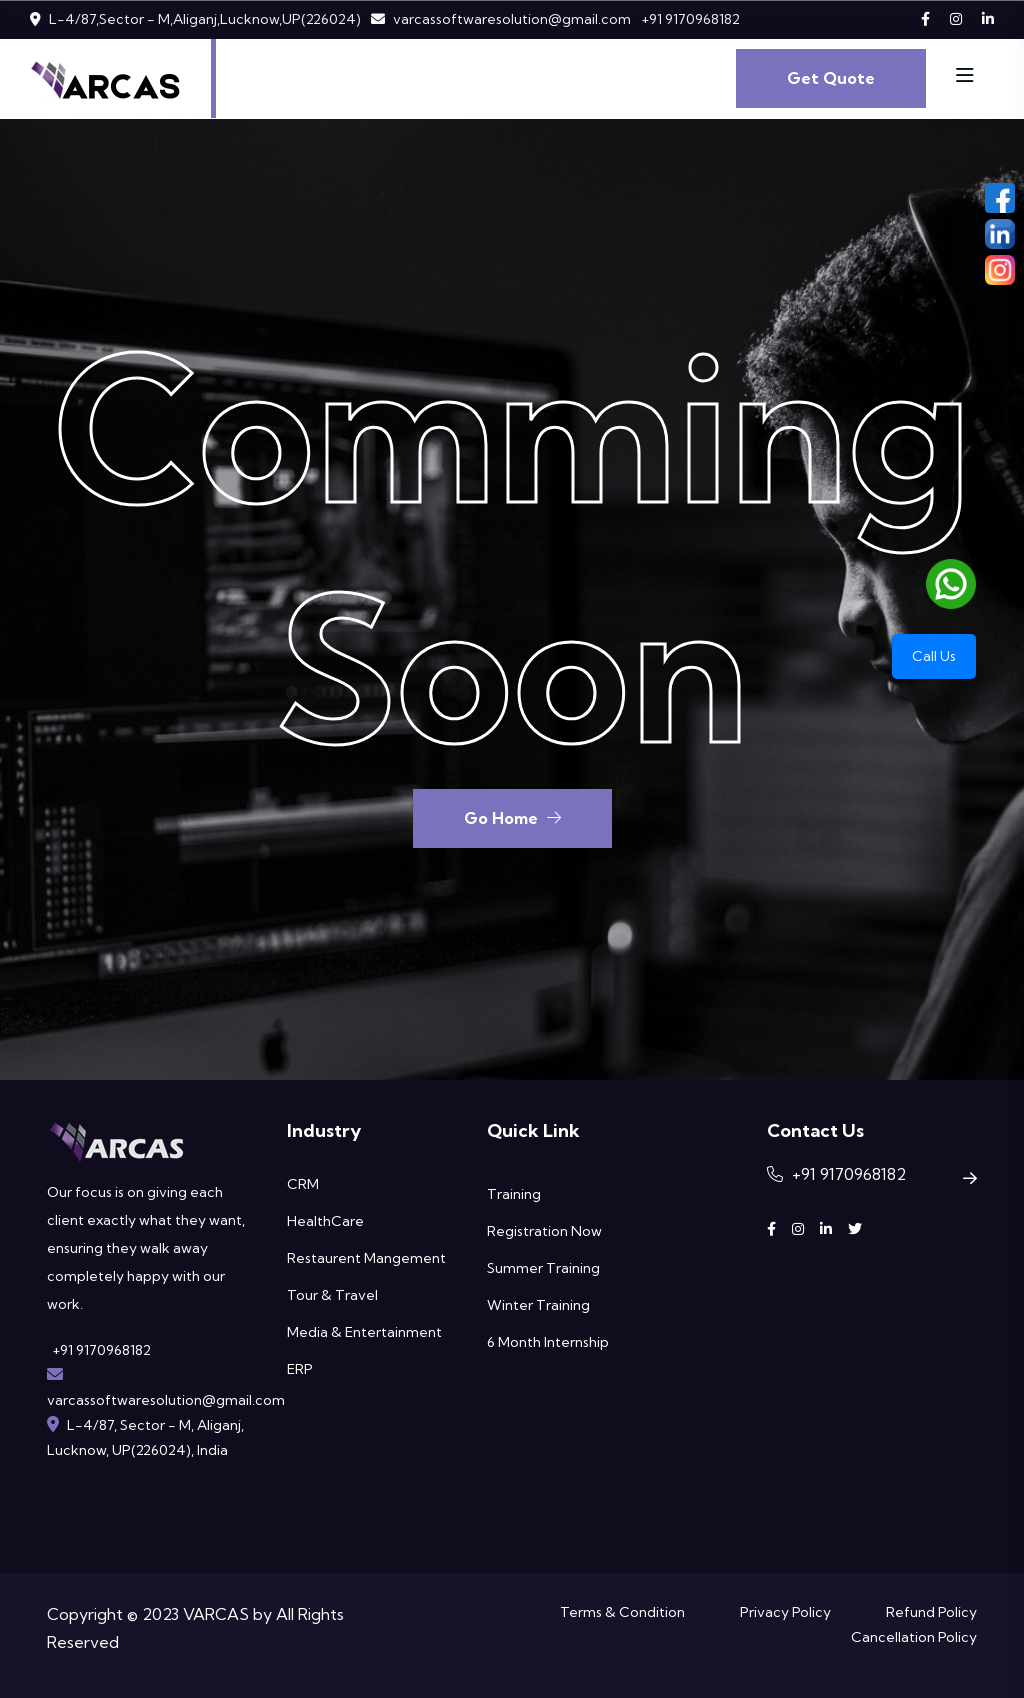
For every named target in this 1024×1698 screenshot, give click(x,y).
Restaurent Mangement (366, 1258)
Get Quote (831, 78)
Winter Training (538, 1305)
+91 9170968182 (690, 19)
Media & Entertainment (364, 1332)
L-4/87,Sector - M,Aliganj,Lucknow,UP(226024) (205, 19)
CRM (303, 1184)
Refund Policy (931, 1612)
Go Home (512, 818)
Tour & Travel (332, 1295)
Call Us (934, 656)
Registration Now (544, 1231)
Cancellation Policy (914, 1637)
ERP (300, 1369)
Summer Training (543, 1268)
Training (514, 1194)
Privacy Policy (785, 1612)
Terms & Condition (622, 1612)
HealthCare (325, 1221)
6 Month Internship (548, 1342)
